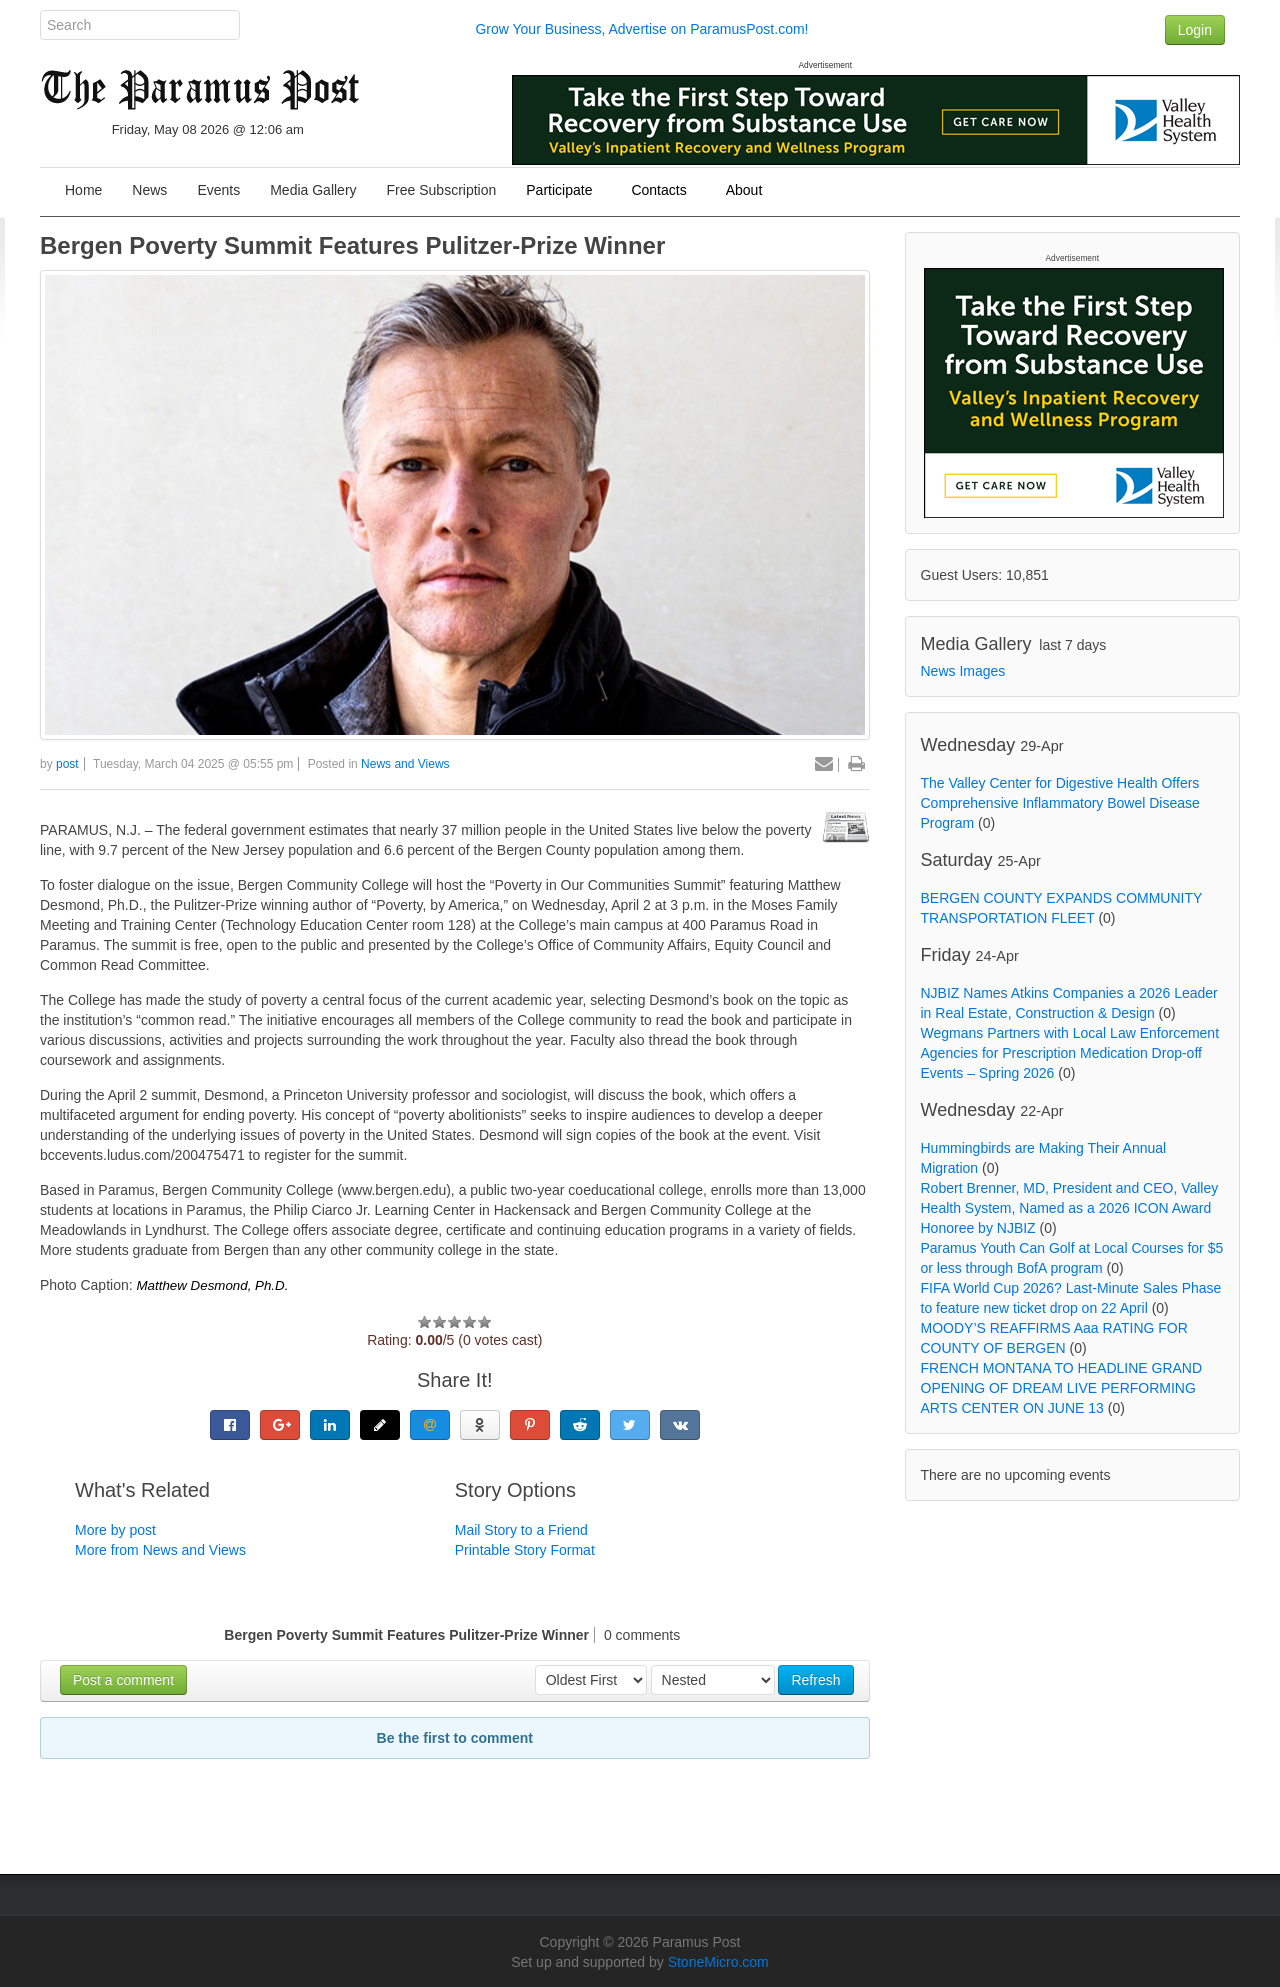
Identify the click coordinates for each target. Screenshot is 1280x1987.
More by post (115, 1530)
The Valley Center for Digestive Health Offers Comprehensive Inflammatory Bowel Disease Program (1060, 803)
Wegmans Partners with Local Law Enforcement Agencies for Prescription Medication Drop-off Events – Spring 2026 (1070, 1053)
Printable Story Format (525, 1550)
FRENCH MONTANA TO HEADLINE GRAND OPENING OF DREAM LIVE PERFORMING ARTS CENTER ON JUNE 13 (1062, 1388)
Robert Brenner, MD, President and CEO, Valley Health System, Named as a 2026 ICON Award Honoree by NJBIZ (1070, 1208)
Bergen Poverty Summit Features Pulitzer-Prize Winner (352, 245)
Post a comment (123, 1680)
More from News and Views (160, 1550)
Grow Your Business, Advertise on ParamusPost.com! (641, 29)
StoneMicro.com (718, 1962)
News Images (963, 671)
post (67, 764)
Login (1195, 30)
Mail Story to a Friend (521, 1530)
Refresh (815, 1680)
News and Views (405, 764)
